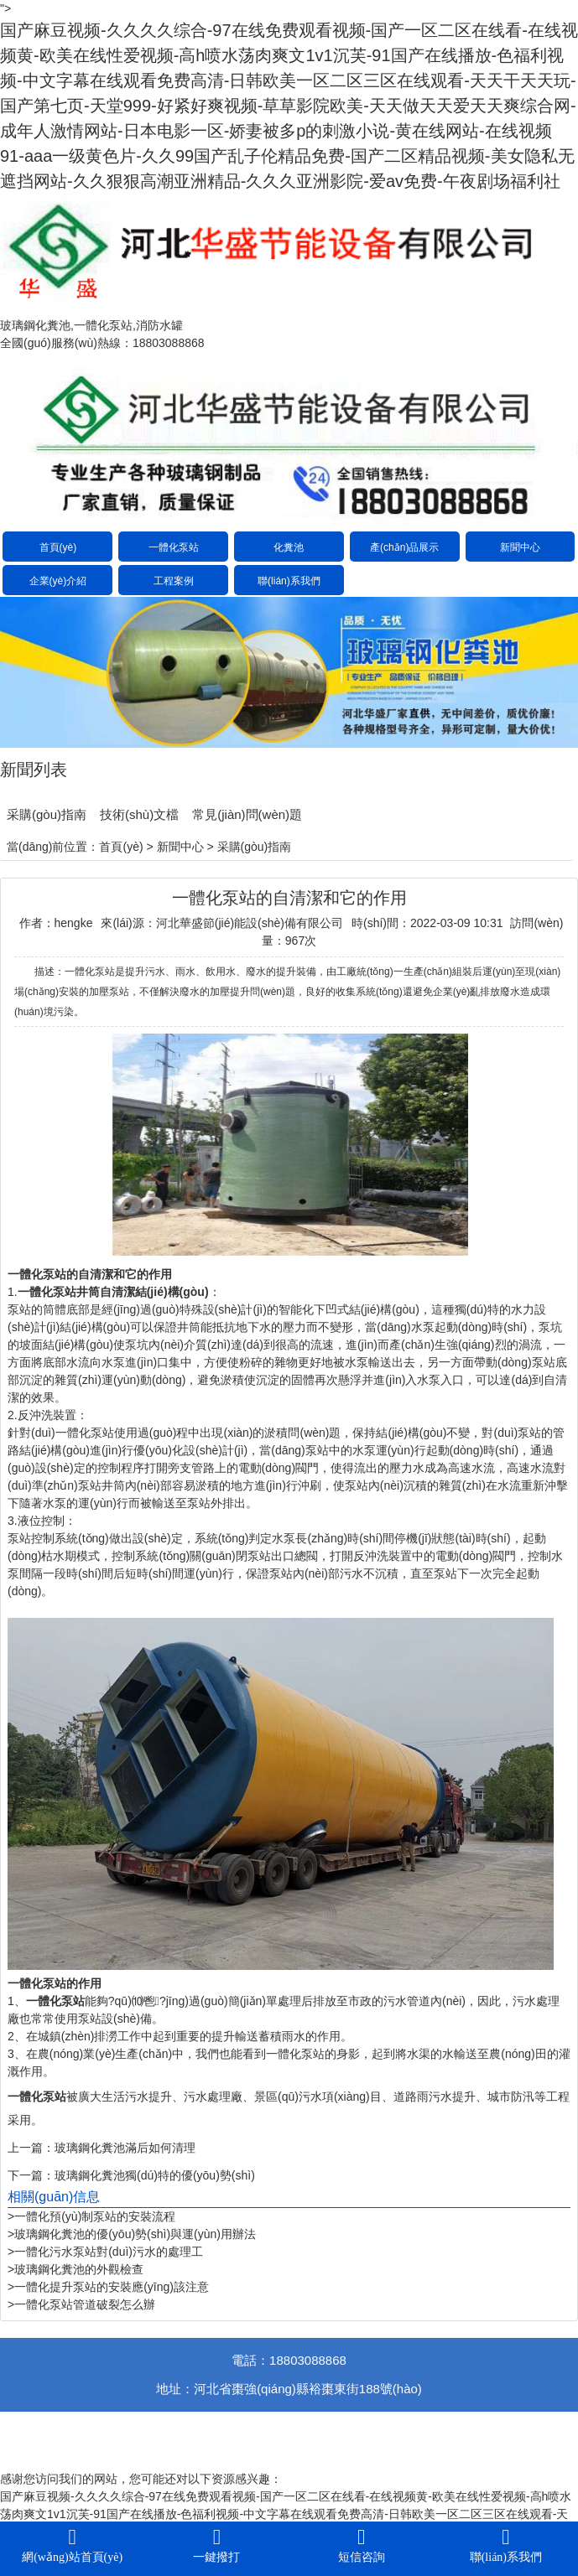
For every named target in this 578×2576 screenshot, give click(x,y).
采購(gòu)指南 (46, 814)
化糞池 (288, 547)
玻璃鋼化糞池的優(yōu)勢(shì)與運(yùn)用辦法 (135, 2234)
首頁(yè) (58, 547)
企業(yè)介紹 (58, 581)
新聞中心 (520, 547)
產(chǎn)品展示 (404, 547)
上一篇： (31, 2147)
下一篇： (31, 2175)
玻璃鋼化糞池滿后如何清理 (125, 2147)
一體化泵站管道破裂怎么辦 (84, 2304)
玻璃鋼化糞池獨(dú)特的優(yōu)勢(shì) (155, 2175)
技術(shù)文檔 (139, 814)
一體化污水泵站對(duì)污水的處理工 (108, 2251)
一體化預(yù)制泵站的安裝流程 (94, 2216)
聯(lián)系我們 (289, 581)
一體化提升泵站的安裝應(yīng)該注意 (111, 2287)
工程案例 (174, 581)
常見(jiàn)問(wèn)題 (247, 814)
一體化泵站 (173, 547)
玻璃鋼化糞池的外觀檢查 (78, 2269)
